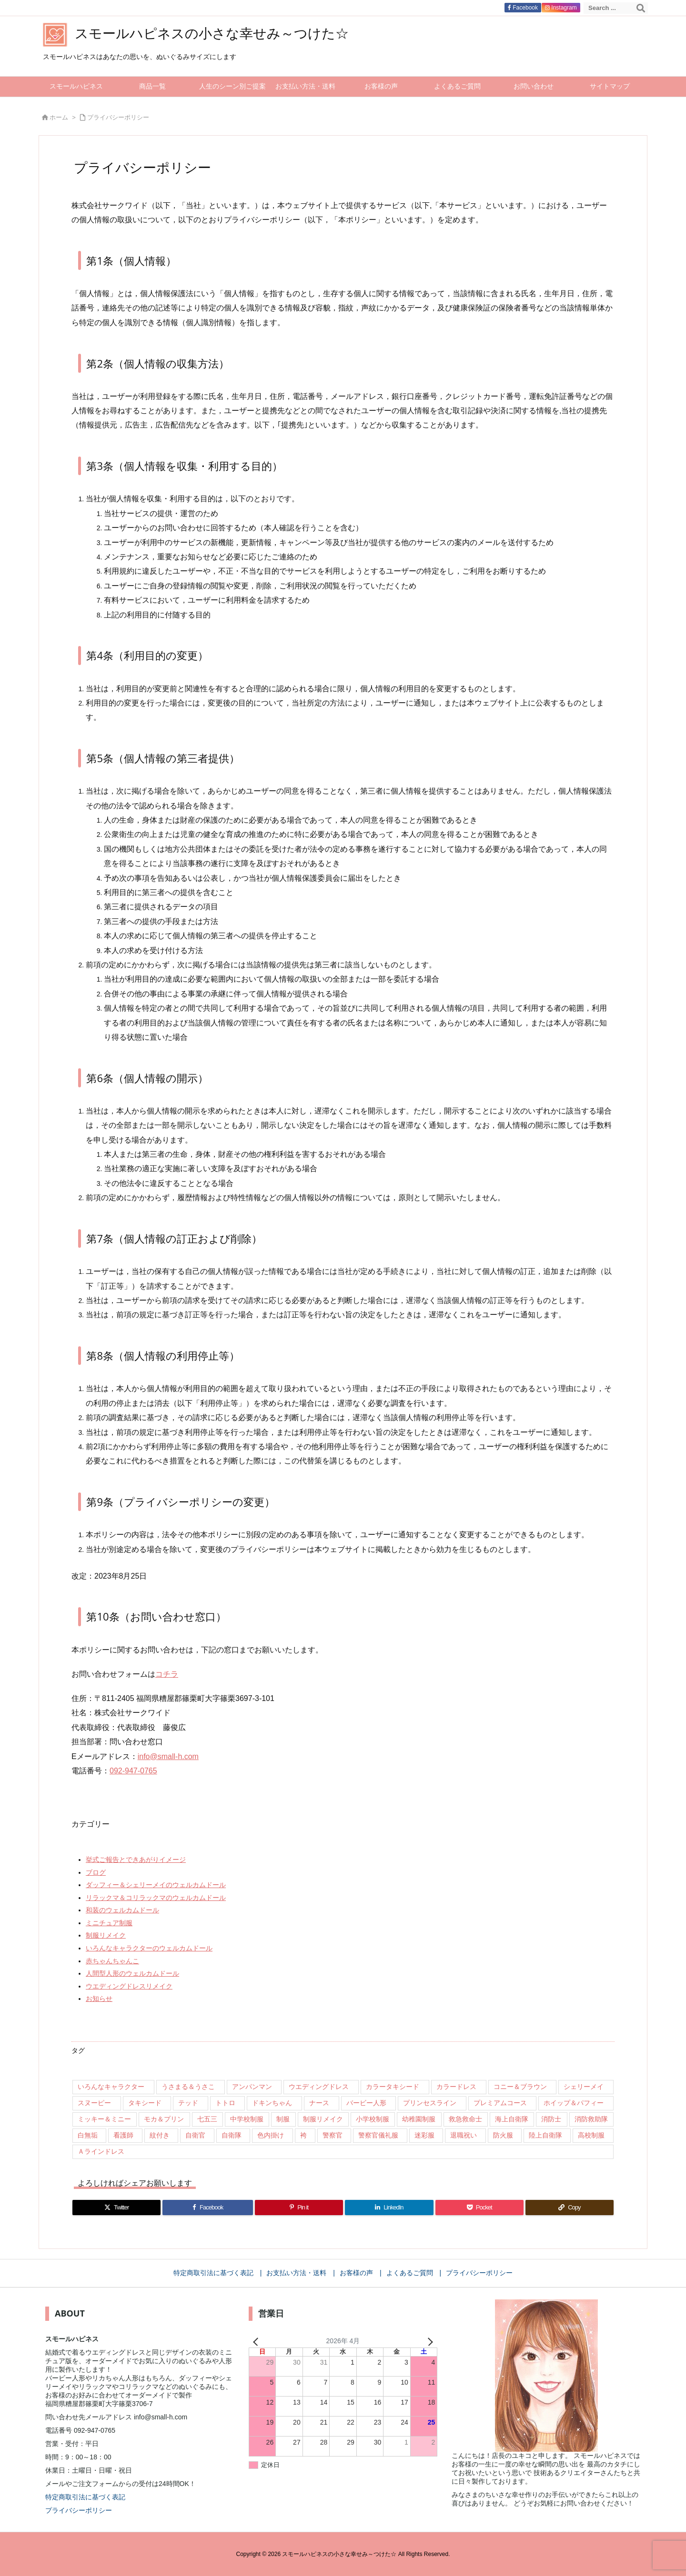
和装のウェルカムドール (122, 1910)
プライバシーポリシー (118, 117)
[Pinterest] (299, 2207)
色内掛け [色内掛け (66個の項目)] (270, 2135)
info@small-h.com (168, 1756)
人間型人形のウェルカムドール (132, 1973)
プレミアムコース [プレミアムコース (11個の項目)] (500, 2103)
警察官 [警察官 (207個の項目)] (333, 2135)
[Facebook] (207, 2207)
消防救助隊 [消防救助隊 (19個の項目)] (591, 2119)
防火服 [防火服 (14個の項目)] (503, 2135)
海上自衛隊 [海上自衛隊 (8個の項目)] (511, 2119)
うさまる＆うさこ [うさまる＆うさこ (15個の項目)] (188, 2086)
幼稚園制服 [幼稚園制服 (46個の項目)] (418, 2119)
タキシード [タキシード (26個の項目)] (144, 2103)
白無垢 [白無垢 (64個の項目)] (88, 2135)
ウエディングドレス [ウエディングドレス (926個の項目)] (319, 2086)
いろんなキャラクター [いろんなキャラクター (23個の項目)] (111, 2086)
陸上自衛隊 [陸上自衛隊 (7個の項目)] (545, 2135)
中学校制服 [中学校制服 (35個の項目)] (246, 2119)
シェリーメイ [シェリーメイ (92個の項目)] (584, 2086)
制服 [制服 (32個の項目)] (283, 2119)
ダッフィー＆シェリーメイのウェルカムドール (156, 1885)
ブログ (96, 1872)
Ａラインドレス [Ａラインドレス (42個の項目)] (101, 2151)
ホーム (59, 117)
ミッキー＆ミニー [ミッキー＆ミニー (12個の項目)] (104, 2119)
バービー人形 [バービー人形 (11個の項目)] (366, 2103)
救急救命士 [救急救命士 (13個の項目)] (465, 2119)
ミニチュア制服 (109, 1923)
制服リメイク (106, 1935)
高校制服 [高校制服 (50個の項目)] (591, 2135)
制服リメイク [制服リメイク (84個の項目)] (323, 2119)
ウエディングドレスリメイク (129, 1986)
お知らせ (99, 1998)
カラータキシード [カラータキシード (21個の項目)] (392, 2086)
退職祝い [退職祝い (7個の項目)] (463, 2135)
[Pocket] (479, 2207)
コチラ (166, 1674)
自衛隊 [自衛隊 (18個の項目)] (232, 2135)
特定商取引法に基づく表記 (85, 2497)
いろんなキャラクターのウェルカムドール (149, 1948)
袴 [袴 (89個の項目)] (303, 2135)
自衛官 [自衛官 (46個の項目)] (195, 2135)
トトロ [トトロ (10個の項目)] (225, 2103)
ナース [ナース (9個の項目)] (319, 2103)
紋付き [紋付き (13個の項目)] (160, 2135)
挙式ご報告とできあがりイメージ (136, 1859)
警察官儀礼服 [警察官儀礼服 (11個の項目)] (378, 2135)
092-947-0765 (133, 1771)
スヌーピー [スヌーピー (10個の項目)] (94, 2103)
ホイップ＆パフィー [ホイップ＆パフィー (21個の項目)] (574, 2103)
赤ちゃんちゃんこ (112, 1961)
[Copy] (569, 2207)
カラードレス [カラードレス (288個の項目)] (456, 2086)
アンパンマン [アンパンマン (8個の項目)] (252, 2086)
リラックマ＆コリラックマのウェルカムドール (156, 1897)
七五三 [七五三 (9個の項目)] (207, 2119)
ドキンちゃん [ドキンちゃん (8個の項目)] (272, 2103)
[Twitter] (116, 2207)
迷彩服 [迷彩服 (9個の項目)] (424, 2135)
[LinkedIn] (389, 2207)
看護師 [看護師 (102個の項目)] (123, 2135)
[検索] (641, 8)
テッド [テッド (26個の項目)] (188, 2103)
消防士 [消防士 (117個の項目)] (551, 2119)
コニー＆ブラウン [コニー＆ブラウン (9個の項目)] (520, 2086)
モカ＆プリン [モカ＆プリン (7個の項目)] (164, 2119)
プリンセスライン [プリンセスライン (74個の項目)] (429, 2103)
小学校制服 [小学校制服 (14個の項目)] (372, 2119)
